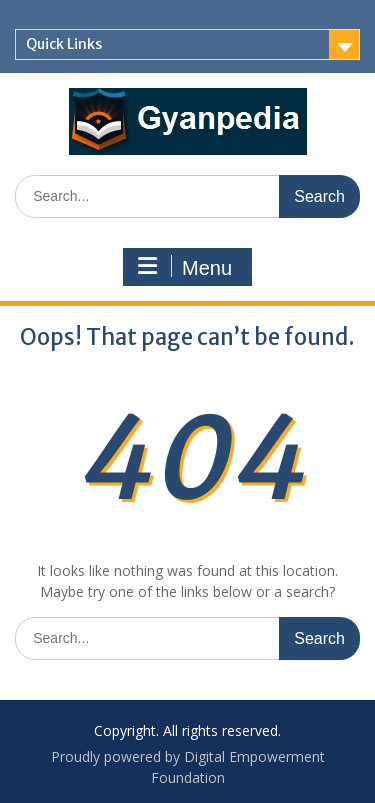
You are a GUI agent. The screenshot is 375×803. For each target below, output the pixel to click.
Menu (185, 267)
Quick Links (64, 44)
